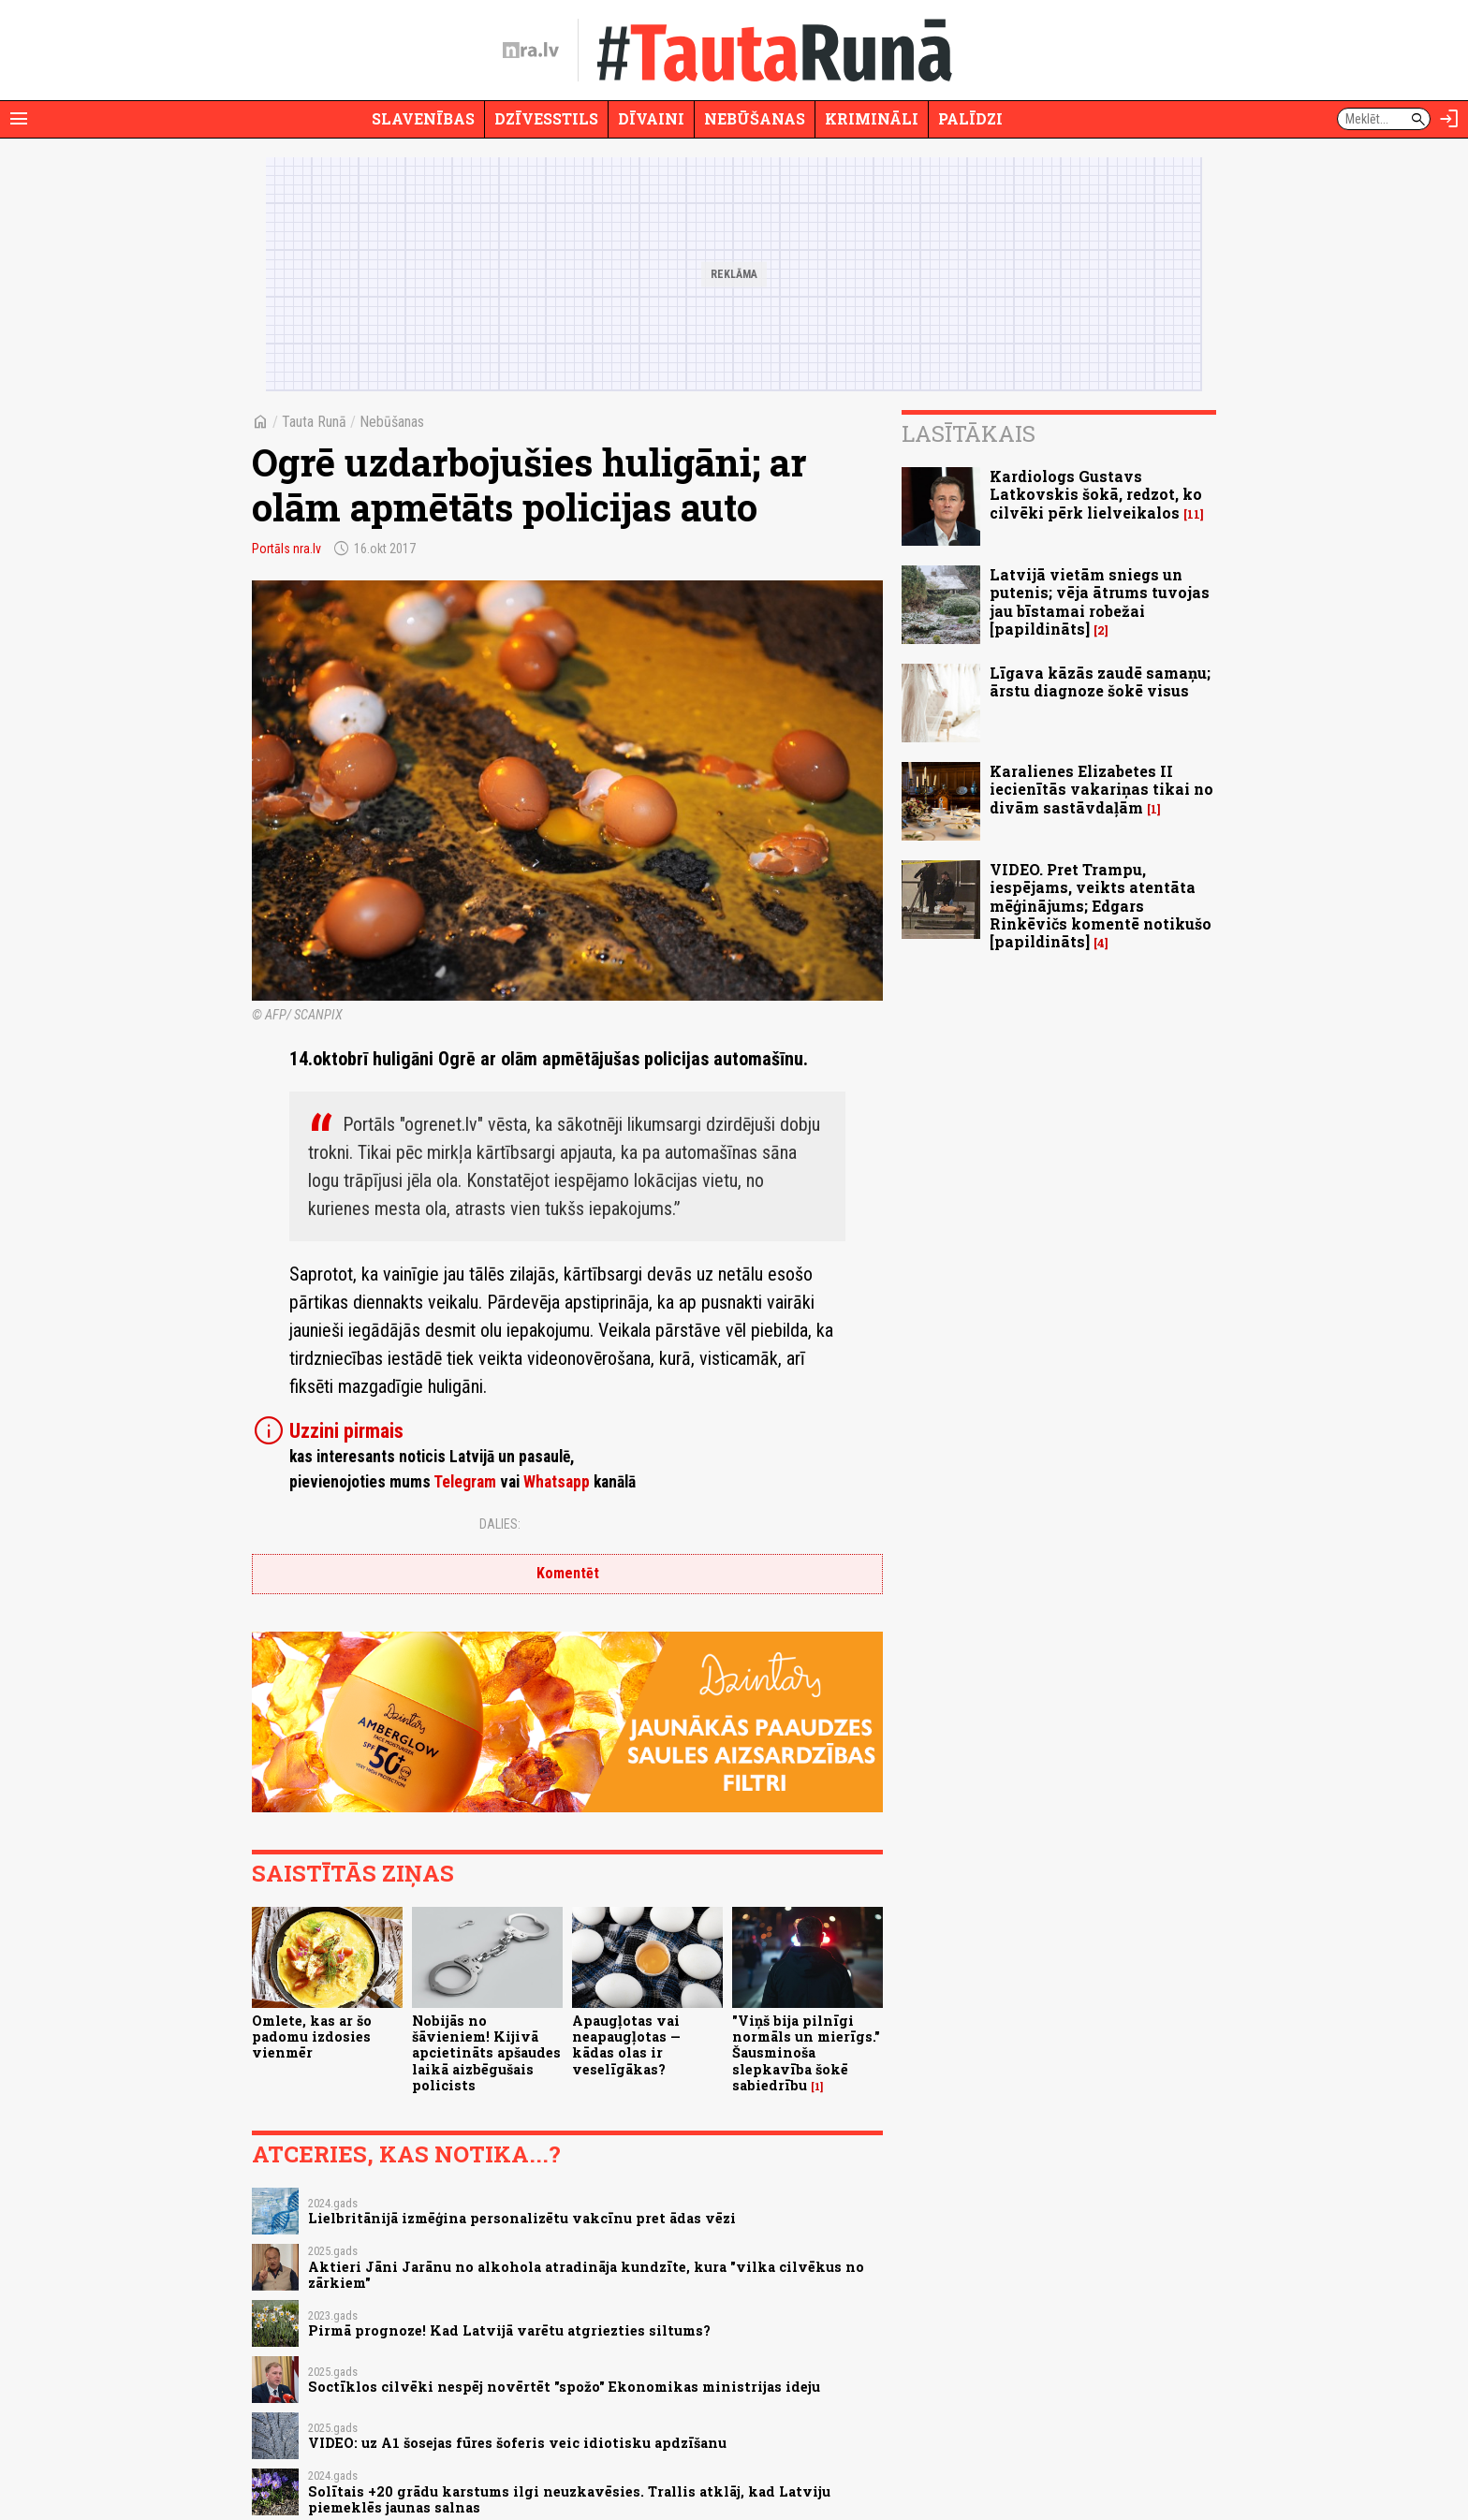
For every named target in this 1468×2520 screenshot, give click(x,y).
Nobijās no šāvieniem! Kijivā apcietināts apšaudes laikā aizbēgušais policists (486, 2053)
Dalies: (500, 1523)
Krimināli (871, 118)
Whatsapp (556, 1481)
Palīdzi (970, 118)
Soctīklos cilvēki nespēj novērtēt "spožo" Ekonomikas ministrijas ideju (564, 2386)
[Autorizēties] (1449, 119)
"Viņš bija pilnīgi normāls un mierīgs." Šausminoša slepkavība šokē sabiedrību (806, 2053)
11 (1193, 514)
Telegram (464, 1481)
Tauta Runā (314, 422)
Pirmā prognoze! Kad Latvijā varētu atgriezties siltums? (509, 2330)
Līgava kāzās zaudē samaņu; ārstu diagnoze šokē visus (1100, 681)
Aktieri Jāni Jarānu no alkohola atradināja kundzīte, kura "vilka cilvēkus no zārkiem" (586, 2275)
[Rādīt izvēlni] (18, 119)
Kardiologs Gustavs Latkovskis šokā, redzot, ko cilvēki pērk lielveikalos (1096, 493)
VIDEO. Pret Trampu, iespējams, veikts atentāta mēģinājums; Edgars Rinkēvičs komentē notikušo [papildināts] (1100, 905)
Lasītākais (968, 433)
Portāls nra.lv (286, 548)
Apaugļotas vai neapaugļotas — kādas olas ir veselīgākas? (626, 2045)
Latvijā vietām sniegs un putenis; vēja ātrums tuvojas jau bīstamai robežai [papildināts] (1100, 601)
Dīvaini (651, 118)
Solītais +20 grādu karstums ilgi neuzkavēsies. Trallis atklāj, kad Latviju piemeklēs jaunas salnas (569, 2499)
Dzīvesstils (546, 118)
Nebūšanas (754, 118)
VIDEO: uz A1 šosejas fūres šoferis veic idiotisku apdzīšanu (517, 2443)
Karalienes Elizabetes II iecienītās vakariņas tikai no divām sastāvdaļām (1101, 788)
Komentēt (567, 1573)
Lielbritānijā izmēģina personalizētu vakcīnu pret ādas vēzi (522, 2218)
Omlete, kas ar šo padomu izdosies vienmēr (312, 2037)
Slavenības (423, 118)
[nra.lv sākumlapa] (531, 50)
